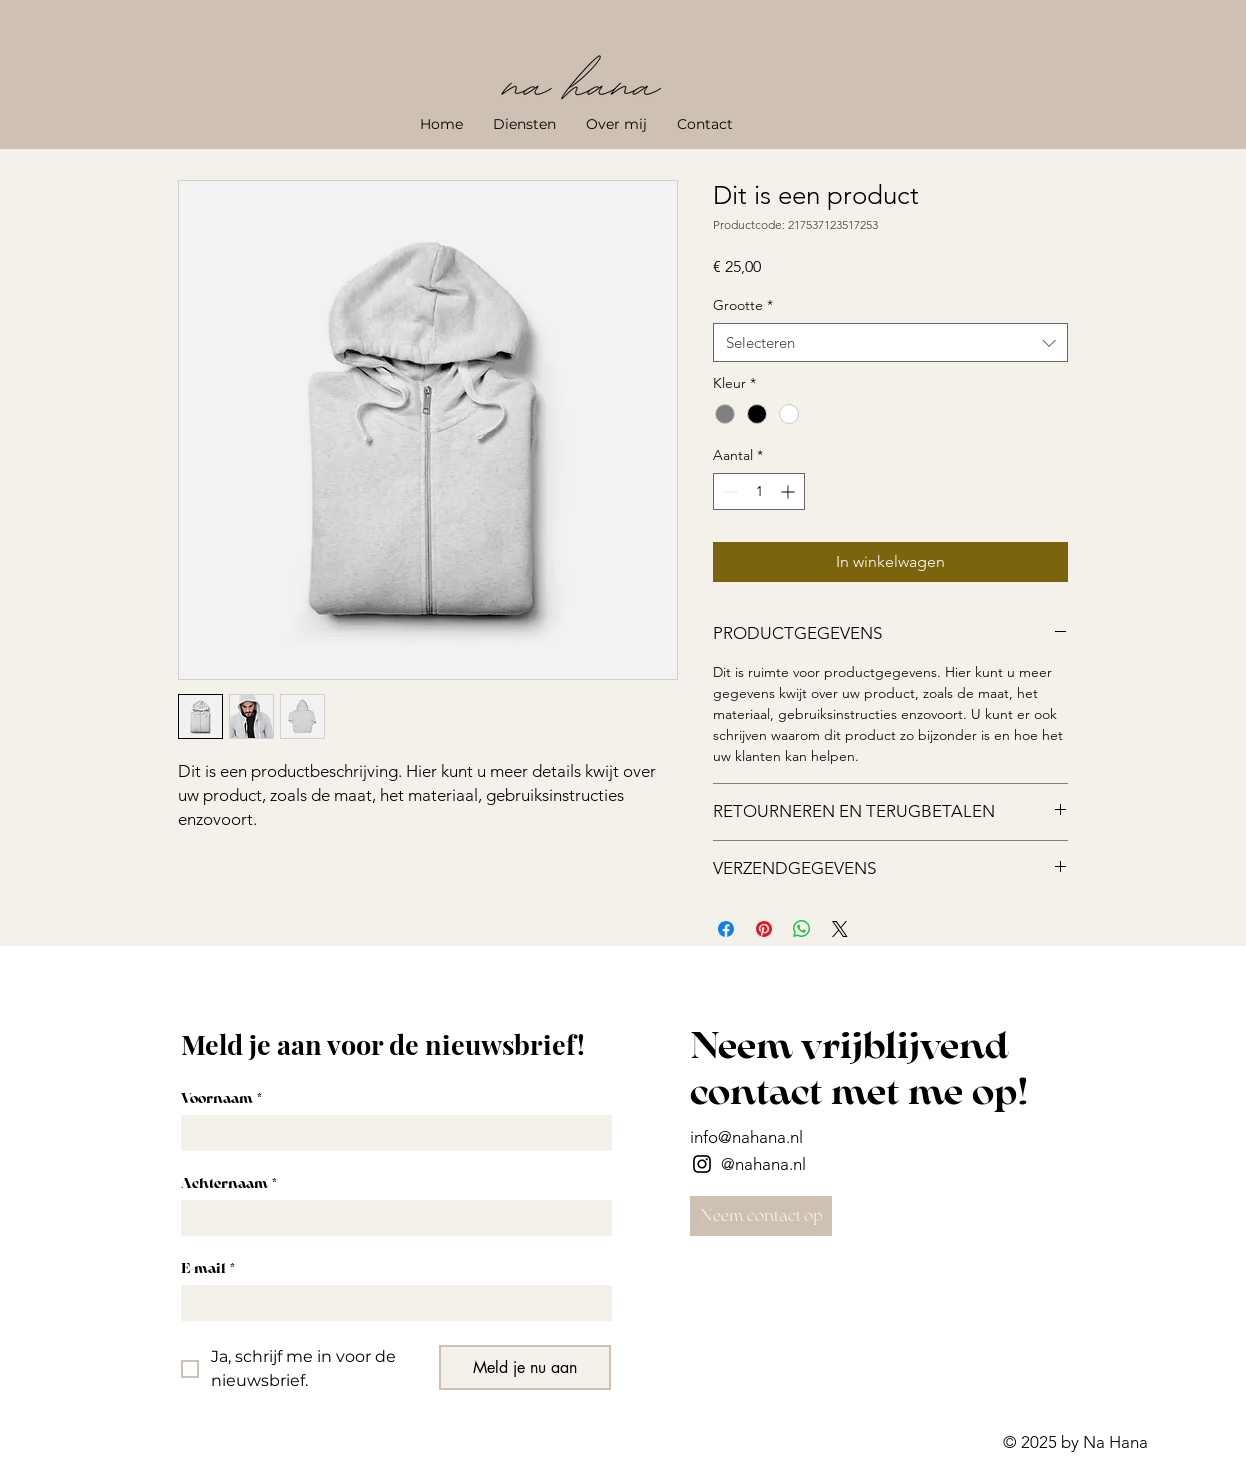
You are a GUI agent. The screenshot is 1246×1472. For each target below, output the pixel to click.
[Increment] (789, 491)
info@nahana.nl (746, 1137)
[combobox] (890, 342)
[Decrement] (728, 491)
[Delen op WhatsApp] (802, 929)
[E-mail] (390, 1303)
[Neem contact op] (761, 1216)
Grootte (743, 305)
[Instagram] (702, 1164)
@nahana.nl (763, 1164)
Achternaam (229, 1183)
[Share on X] (840, 929)
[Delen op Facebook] (726, 929)
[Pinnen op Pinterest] (764, 929)
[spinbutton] (759, 491)
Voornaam (221, 1098)
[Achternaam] (390, 1218)
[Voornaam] (390, 1133)
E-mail (208, 1268)
